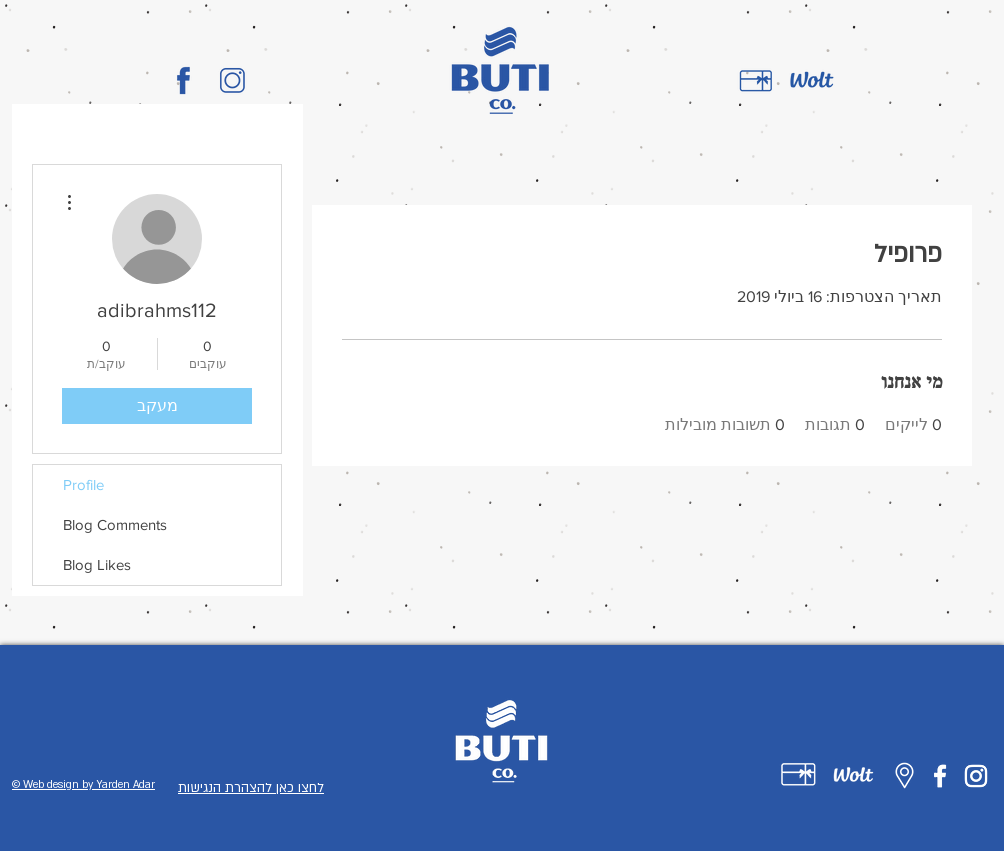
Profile (83, 484)
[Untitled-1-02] (853, 774)
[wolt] (812, 81)
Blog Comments (115, 524)
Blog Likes (97, 564)
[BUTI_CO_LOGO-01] (183, 80)
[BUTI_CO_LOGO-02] (232, 80)
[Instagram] (976, 776)
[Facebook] (940, 776)
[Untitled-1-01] (798, 774)
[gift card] (756, 81)
